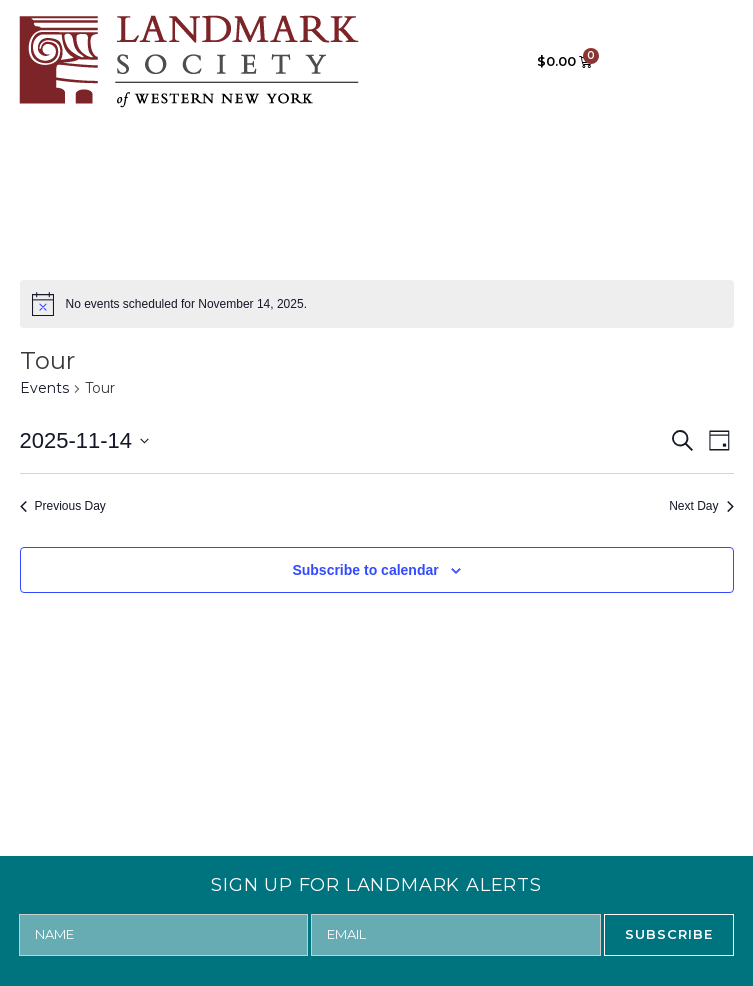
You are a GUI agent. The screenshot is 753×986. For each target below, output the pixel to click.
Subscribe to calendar (365, 570)
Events (44, 388)
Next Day (701, 506)
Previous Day (63, 506)
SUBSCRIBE (669, 934)
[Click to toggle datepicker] (85, 440)
